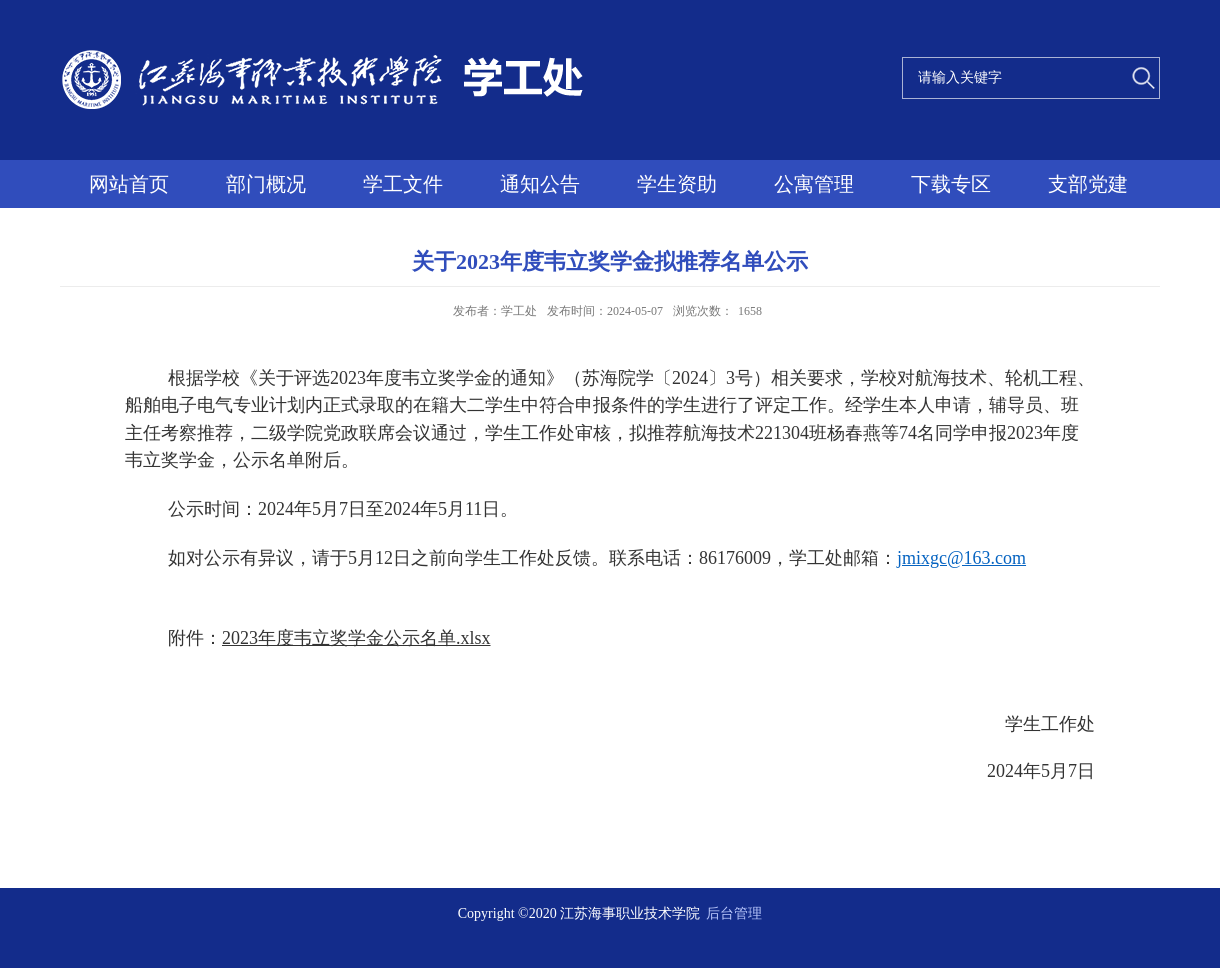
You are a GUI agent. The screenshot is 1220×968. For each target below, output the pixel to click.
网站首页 (129, 184)
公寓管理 (814, 184)
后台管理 (734, 913)
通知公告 (540, 184)
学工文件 (403, 184)
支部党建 (1088, 184)
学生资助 (677, 184)
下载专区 (951, 184)
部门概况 (266, 184)
